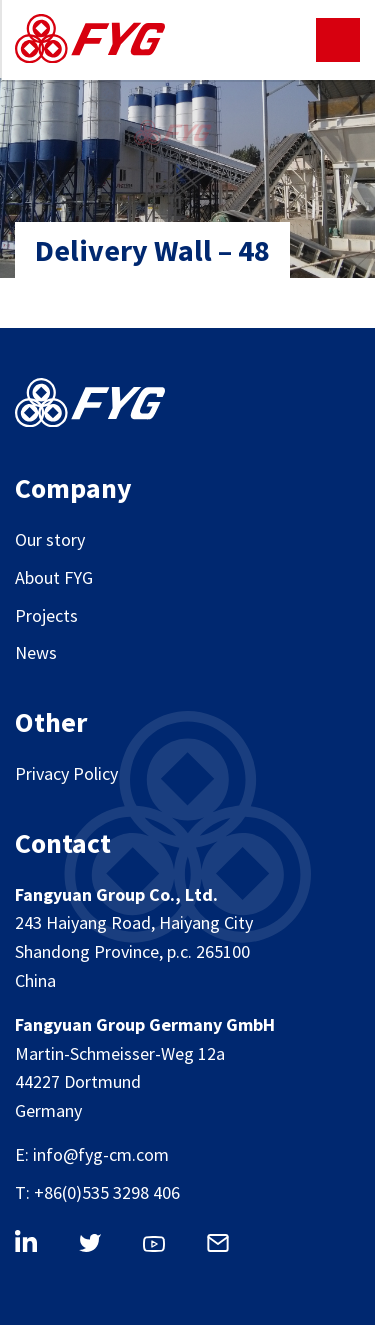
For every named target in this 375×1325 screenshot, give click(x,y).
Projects (46, 615)
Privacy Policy (66, 773)
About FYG (54, 577)
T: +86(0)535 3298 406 (97, 1192)
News (36, 652)
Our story (50, 539)
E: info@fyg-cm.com (92, 1154)
